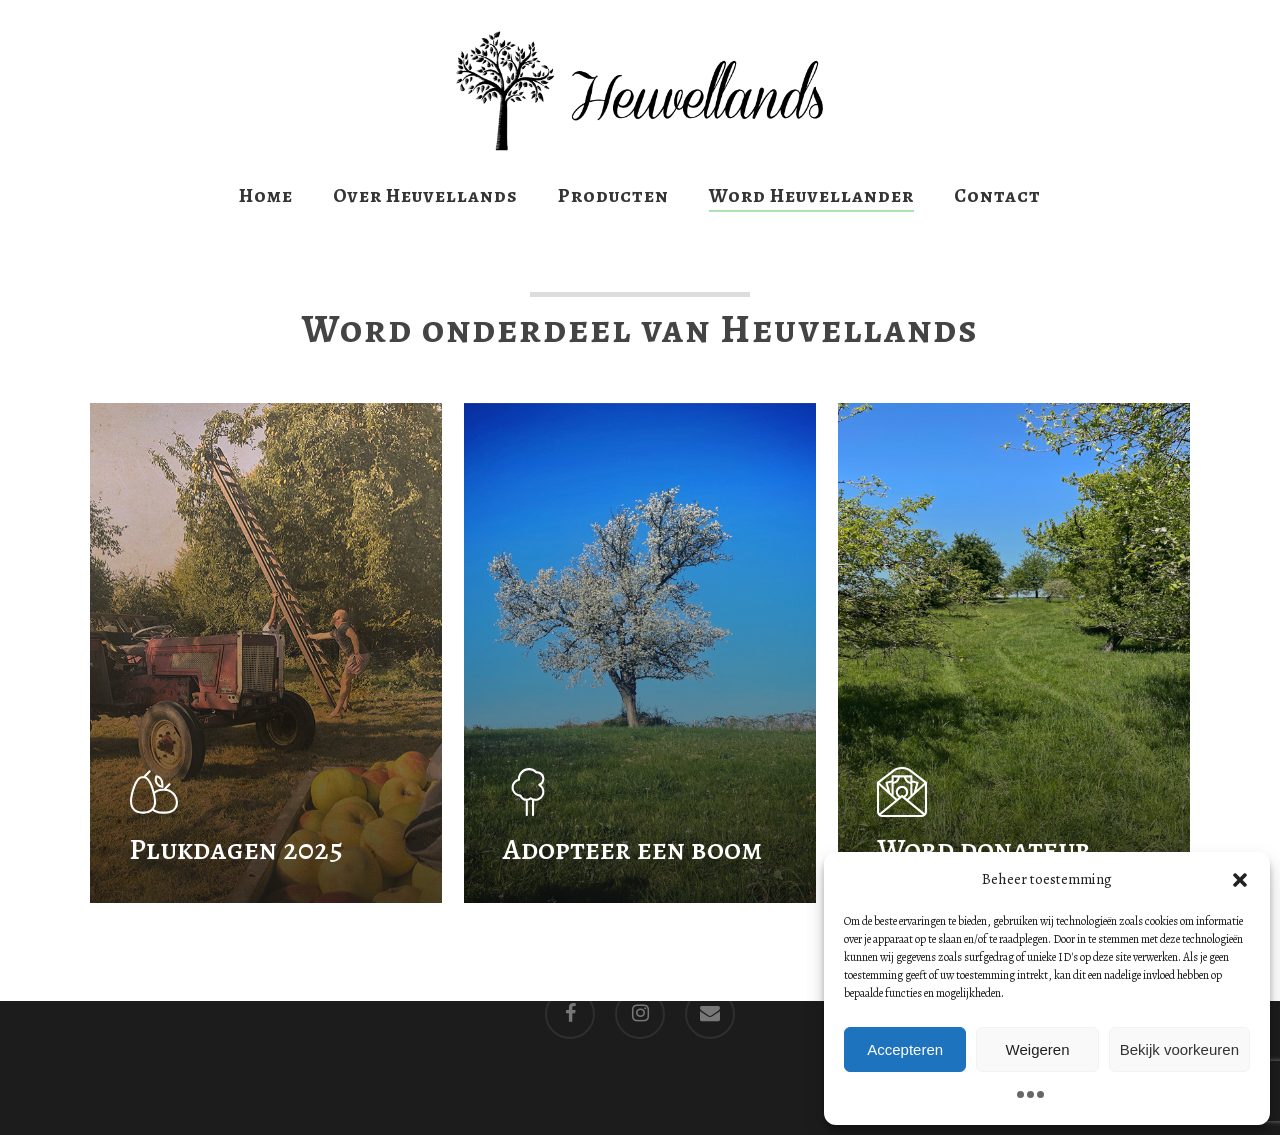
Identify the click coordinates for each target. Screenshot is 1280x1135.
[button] (1240, 880)
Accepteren (905, 1049)
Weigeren (1038, 1049)
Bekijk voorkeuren (1179, 1049)
